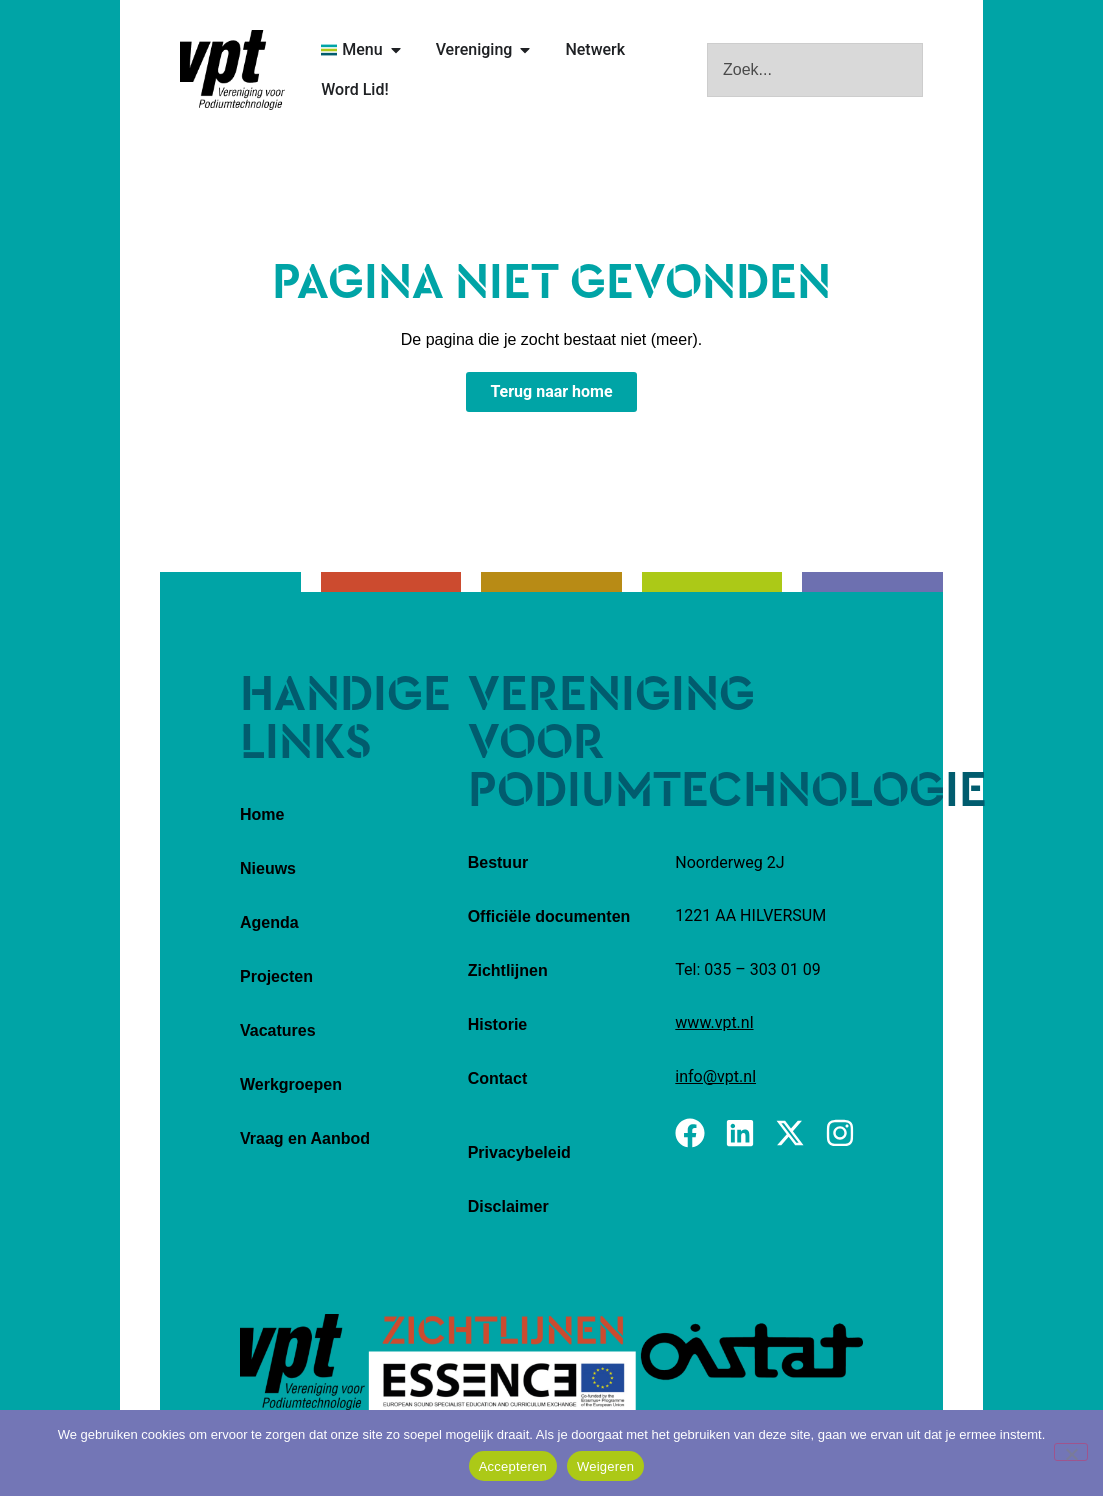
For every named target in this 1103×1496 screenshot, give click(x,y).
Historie (498, 1024)
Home (262, 814)
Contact (498, 1078)
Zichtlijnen (508, 970)
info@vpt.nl (715, 1076)
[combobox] (815, 70)
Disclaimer (508, 1206)
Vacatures (278, 1030)
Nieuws (268, 868)
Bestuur (498, 862)
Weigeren (605, 1466)
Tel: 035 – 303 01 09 (747, 969)
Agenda (269, 922)
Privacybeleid (519, 1152)
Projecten (276, 976)
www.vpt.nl (714, 1022)
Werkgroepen (291, 1084)
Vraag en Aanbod (305, 1138)
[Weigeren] (1071, 1452)
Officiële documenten (549, 916)
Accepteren (513, 1466)
